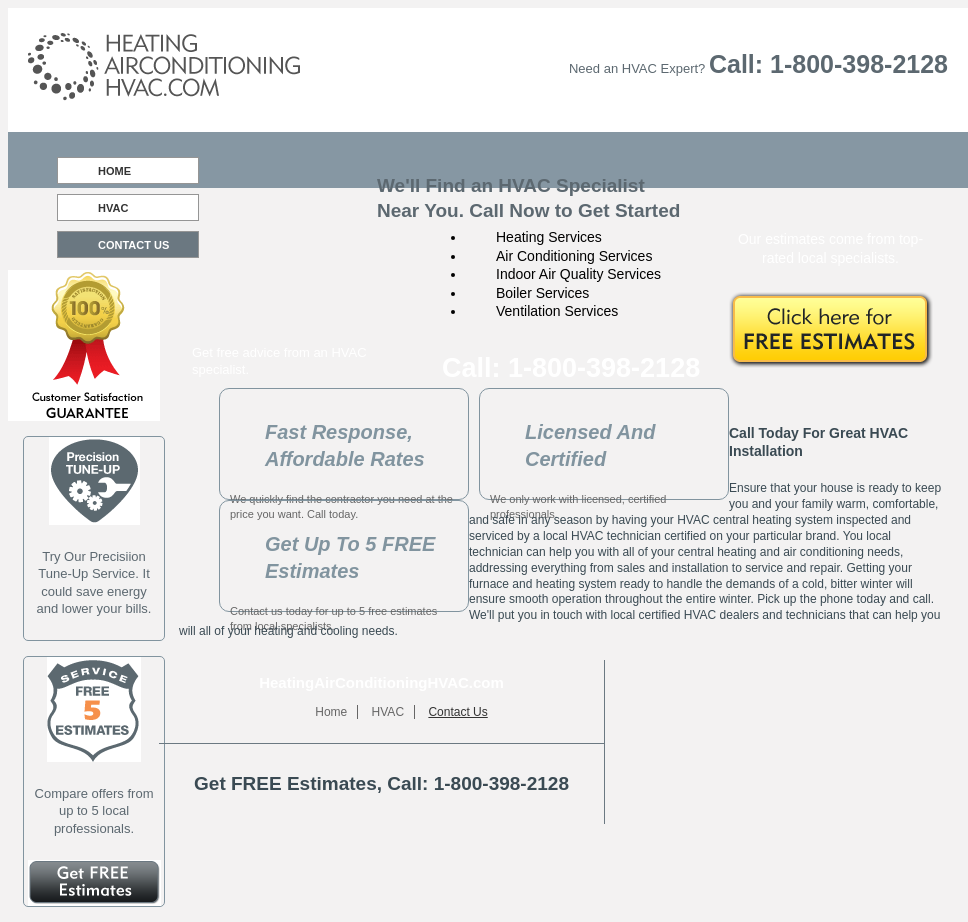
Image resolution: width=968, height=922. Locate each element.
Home (114, 171)
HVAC (113, 208)
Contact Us (133, 245)
